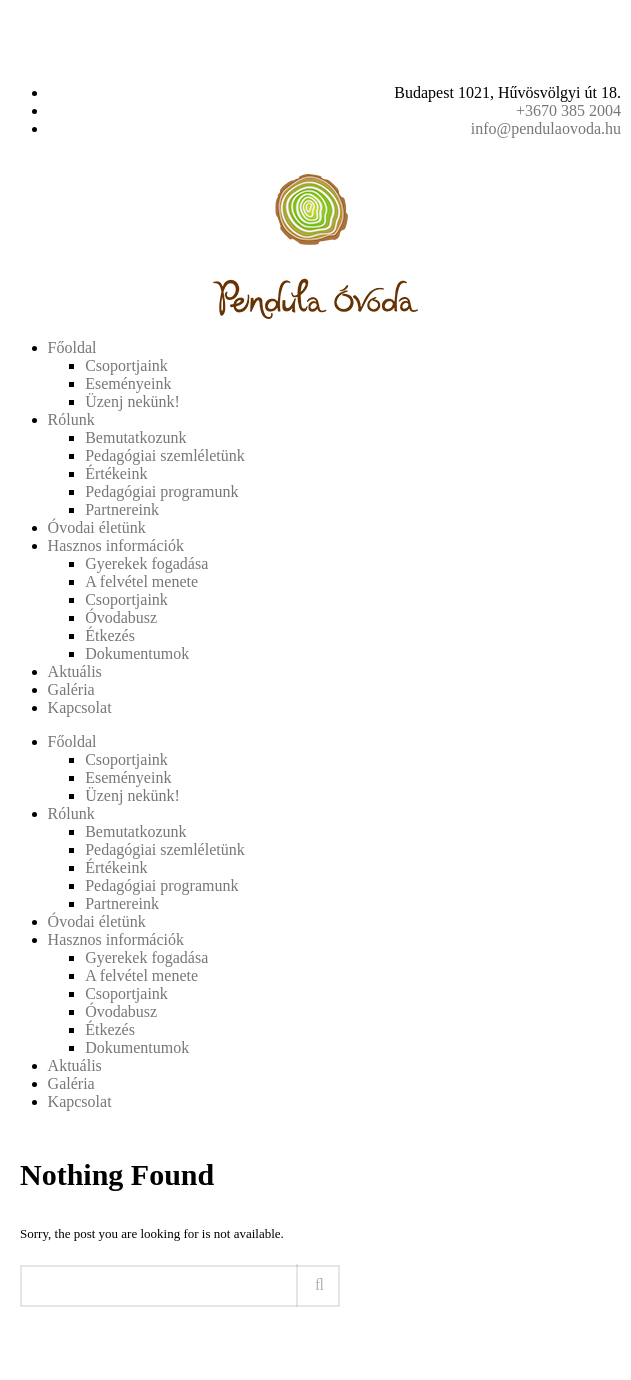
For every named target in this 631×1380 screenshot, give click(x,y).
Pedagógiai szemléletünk (165, 455)
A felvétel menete (141, 581)
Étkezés (110, 635)
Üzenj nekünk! (132, 401)
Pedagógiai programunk (161, 491)
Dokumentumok (137, 653)
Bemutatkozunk (135, 437)
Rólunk (71, 419)
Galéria (71, 689)
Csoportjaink (126, 365)
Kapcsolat (80, 707)
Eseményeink (128, 383)
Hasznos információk (116, 545)
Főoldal (72, 347)
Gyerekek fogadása (146, 563)
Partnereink (122, 509)
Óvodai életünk (97, 527)
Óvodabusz (121, 617)
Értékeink (116, 473)
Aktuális (75, 671)
